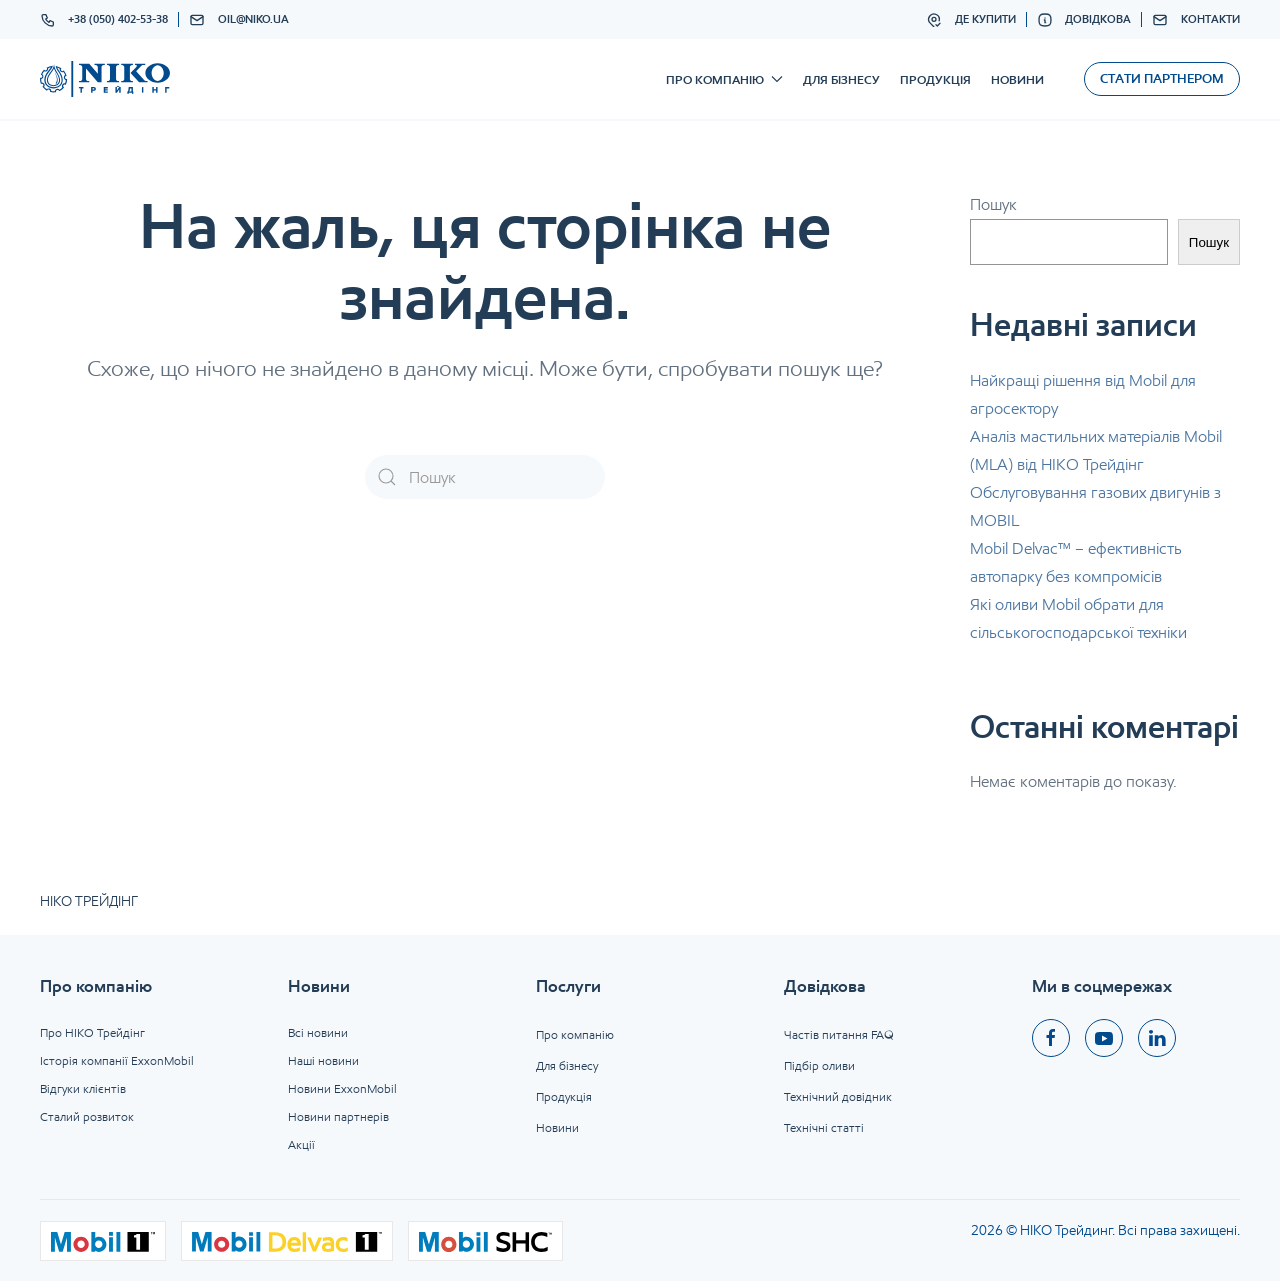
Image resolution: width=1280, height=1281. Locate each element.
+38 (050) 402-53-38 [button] (104, 20)
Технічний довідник (838, 1096)
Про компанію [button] (724, 79)
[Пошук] (485, 477)
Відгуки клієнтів (83, 1088)
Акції (301, 1144)
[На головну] (105, 79)
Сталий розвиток (87, 1116)
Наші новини (323, 1060)
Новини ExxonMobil (342, 1088)
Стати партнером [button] (1162, 78)
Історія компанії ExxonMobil (117, 1060)
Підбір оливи (819, 1065)
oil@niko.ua (239, 20)
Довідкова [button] (1084, 20)
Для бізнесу (841, 79)
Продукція (935, 79)
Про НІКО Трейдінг (92, 1032)
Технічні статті (824, 1127)
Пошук (993, 204)
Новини (1017, 79)
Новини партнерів (338, 1116)
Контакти (1196, 20)
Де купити (971, 20)
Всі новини (318, 1032)
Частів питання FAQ (839, 1034)
